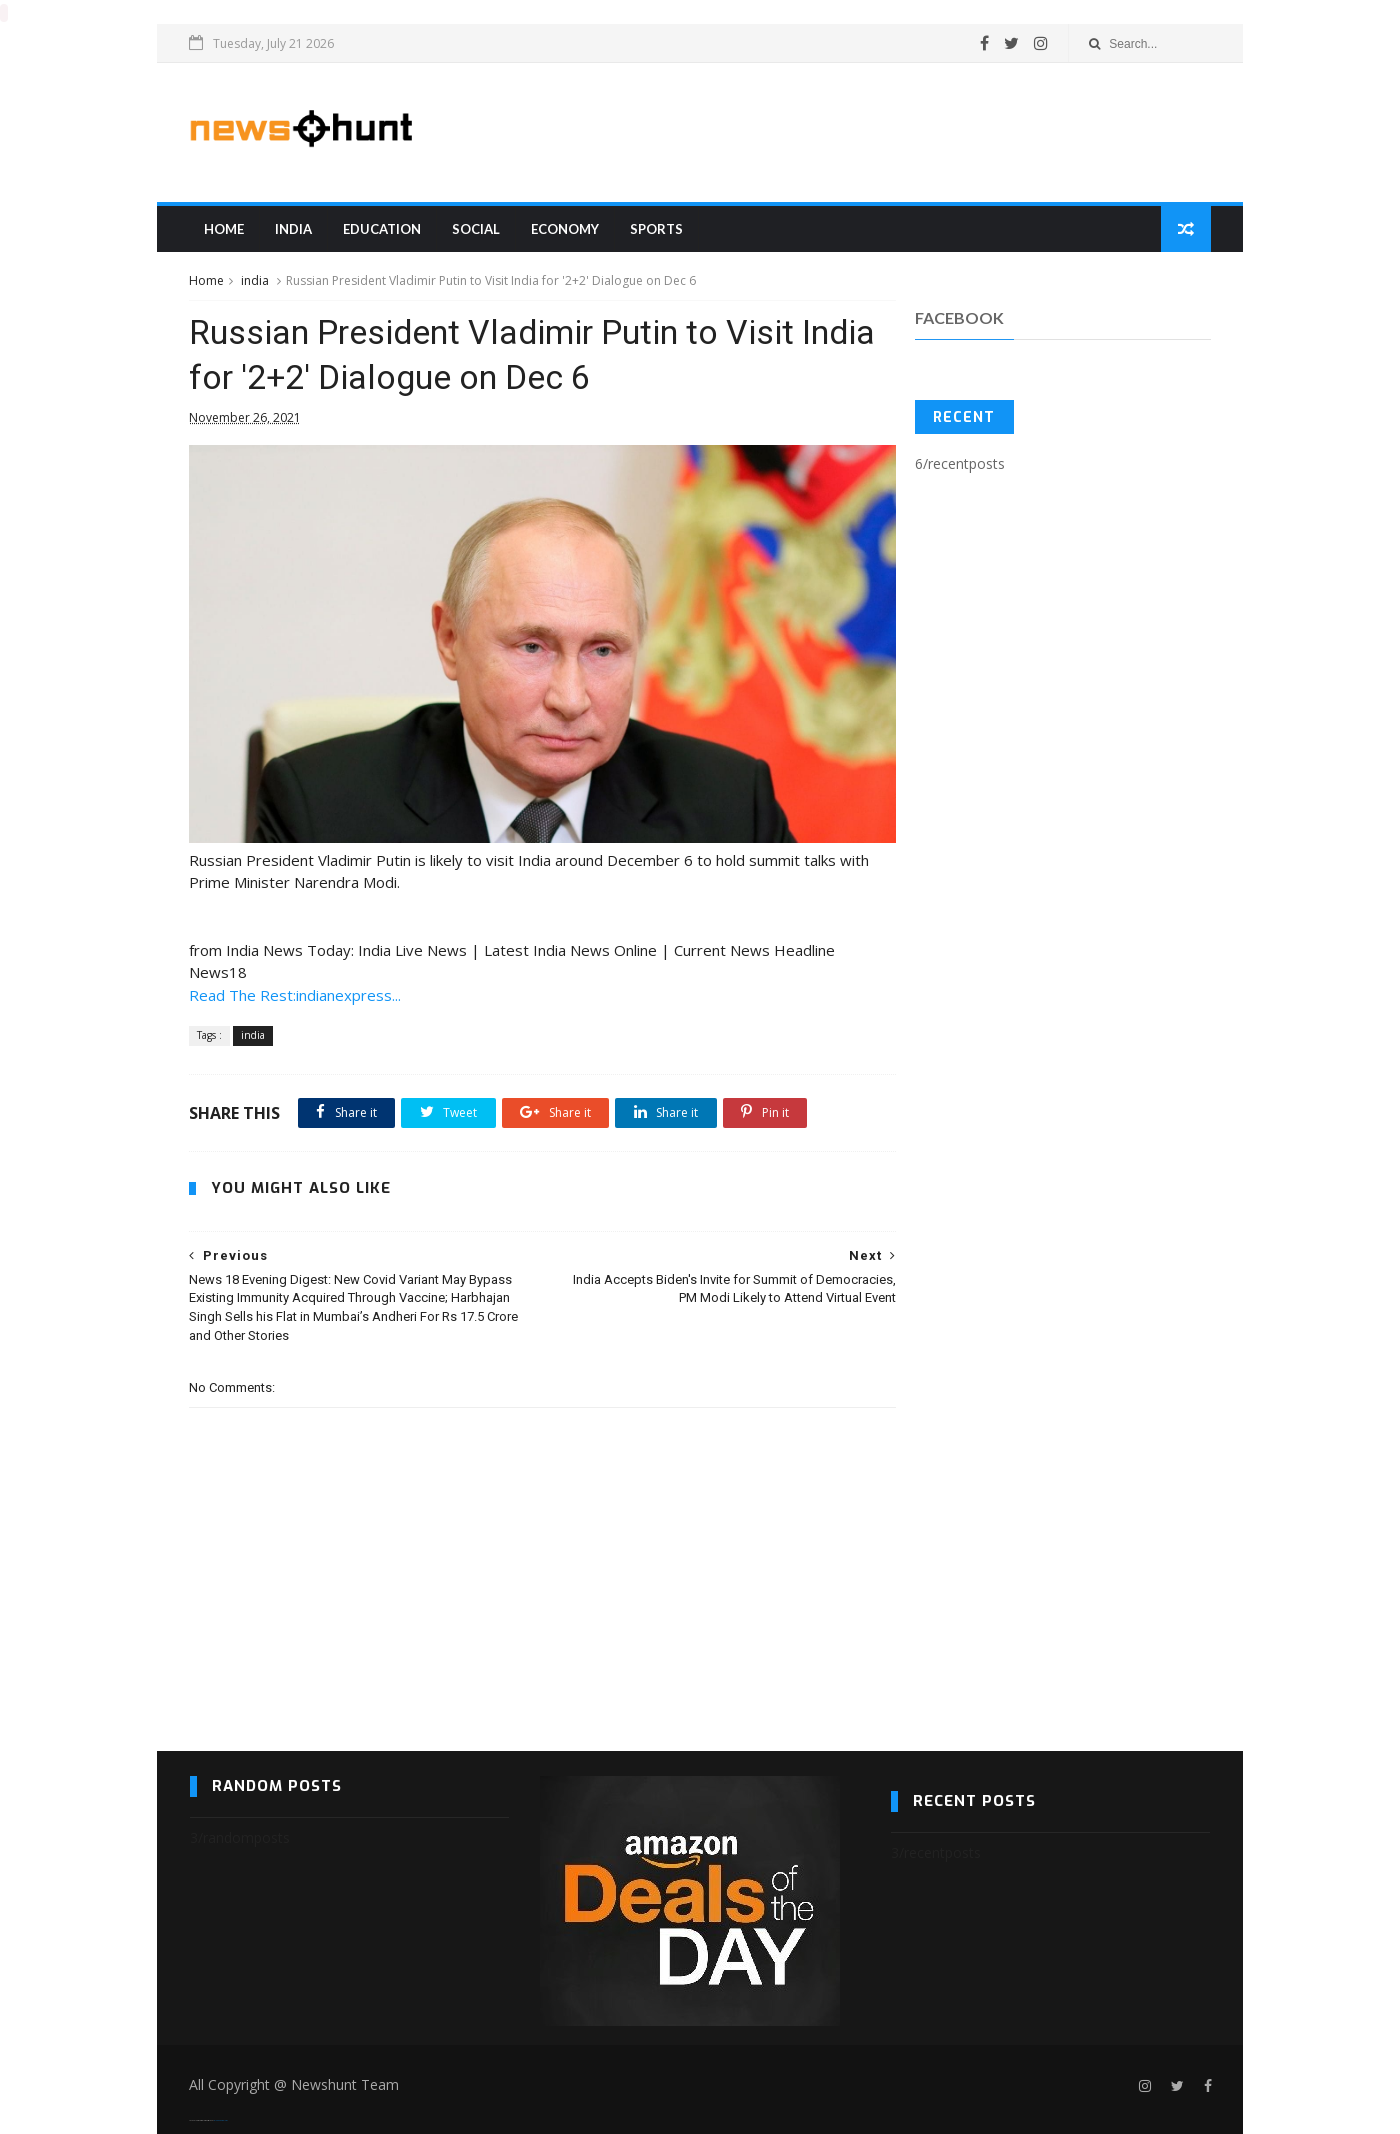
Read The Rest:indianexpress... (296, 983)
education (383, 229)
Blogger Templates (221, 2109)
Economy (566, 229)
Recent (964, 418)
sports (657, 229)
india (294, 229)
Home (225, 229)
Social (477, 229)
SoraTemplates (202, 2109)
